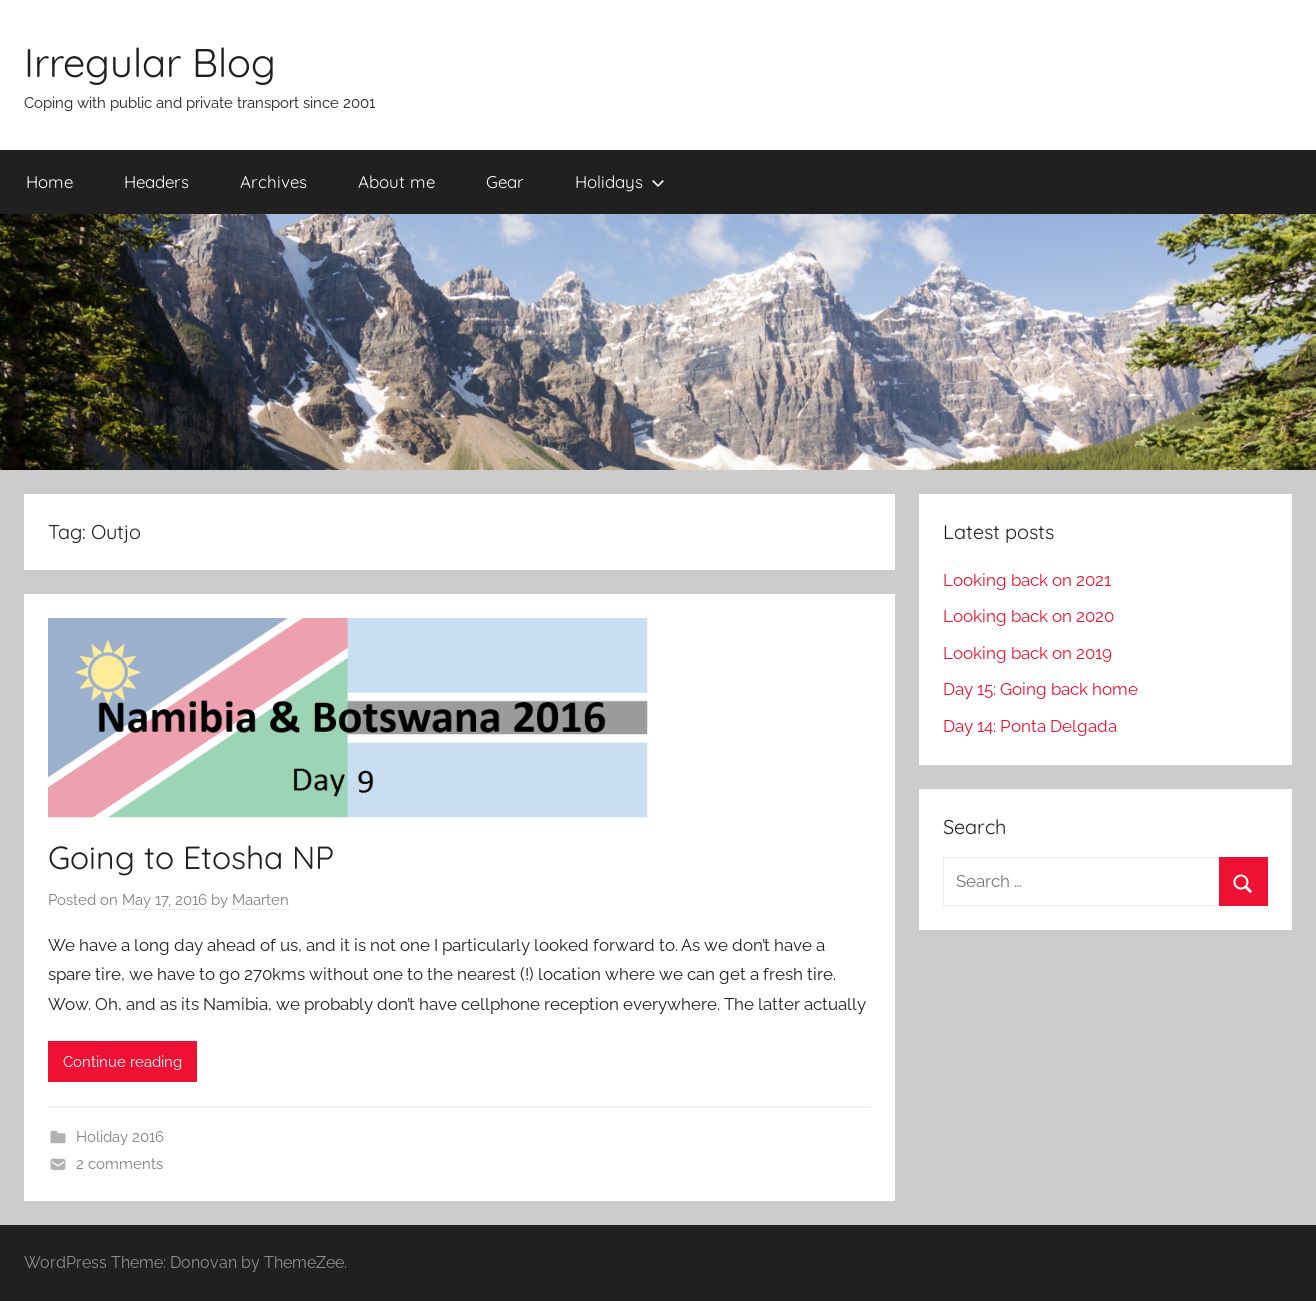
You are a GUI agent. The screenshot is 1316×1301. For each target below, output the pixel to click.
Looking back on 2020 (1028, 616)
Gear (505, 181)
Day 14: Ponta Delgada (1030, 726)
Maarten (260, 900)
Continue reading (122, 1062)
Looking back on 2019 (1027, 653)
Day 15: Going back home (1040, 689)
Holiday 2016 (120, 1137)
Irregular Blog (150, 62)
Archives (273, 181)
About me (396, 181)
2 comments (119, 1164)
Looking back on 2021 (1027, 580)
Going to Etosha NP (191, 857)
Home (49, 181)
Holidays (620, 181)
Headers (156, 181)
